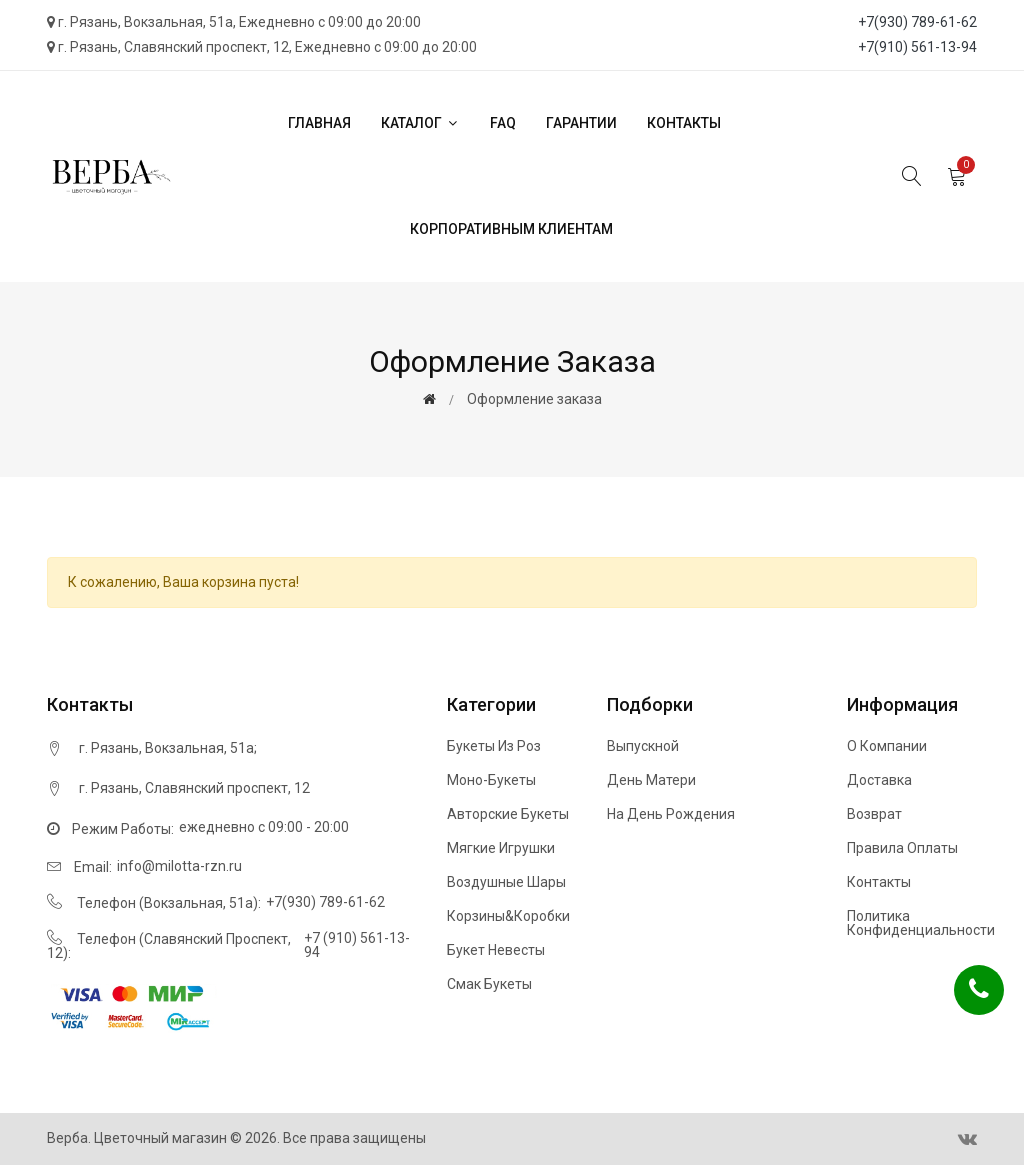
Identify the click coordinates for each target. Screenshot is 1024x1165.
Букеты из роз (494, 746)
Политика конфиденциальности (921, 923)
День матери (651, 780)
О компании (887, 746)
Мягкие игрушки (501, 848)
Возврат (874, 814)
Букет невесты (496, 950)
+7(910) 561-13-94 (917, 47)
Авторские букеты (508, 814)
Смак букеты (489, 984)
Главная (319, 123)
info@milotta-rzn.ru (179, 866)
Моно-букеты (491, 780)
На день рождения (671, 814)
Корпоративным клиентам (511, 229)
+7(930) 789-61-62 (917, 22)
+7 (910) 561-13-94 (357, 945)
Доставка (879, 780)
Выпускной (643, 746)
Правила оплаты (902, 848)
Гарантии (581, 123)
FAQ (503, 123)
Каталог (420, 123)
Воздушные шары (506, 882)
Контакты (684, 123)
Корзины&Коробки (508, 916)
